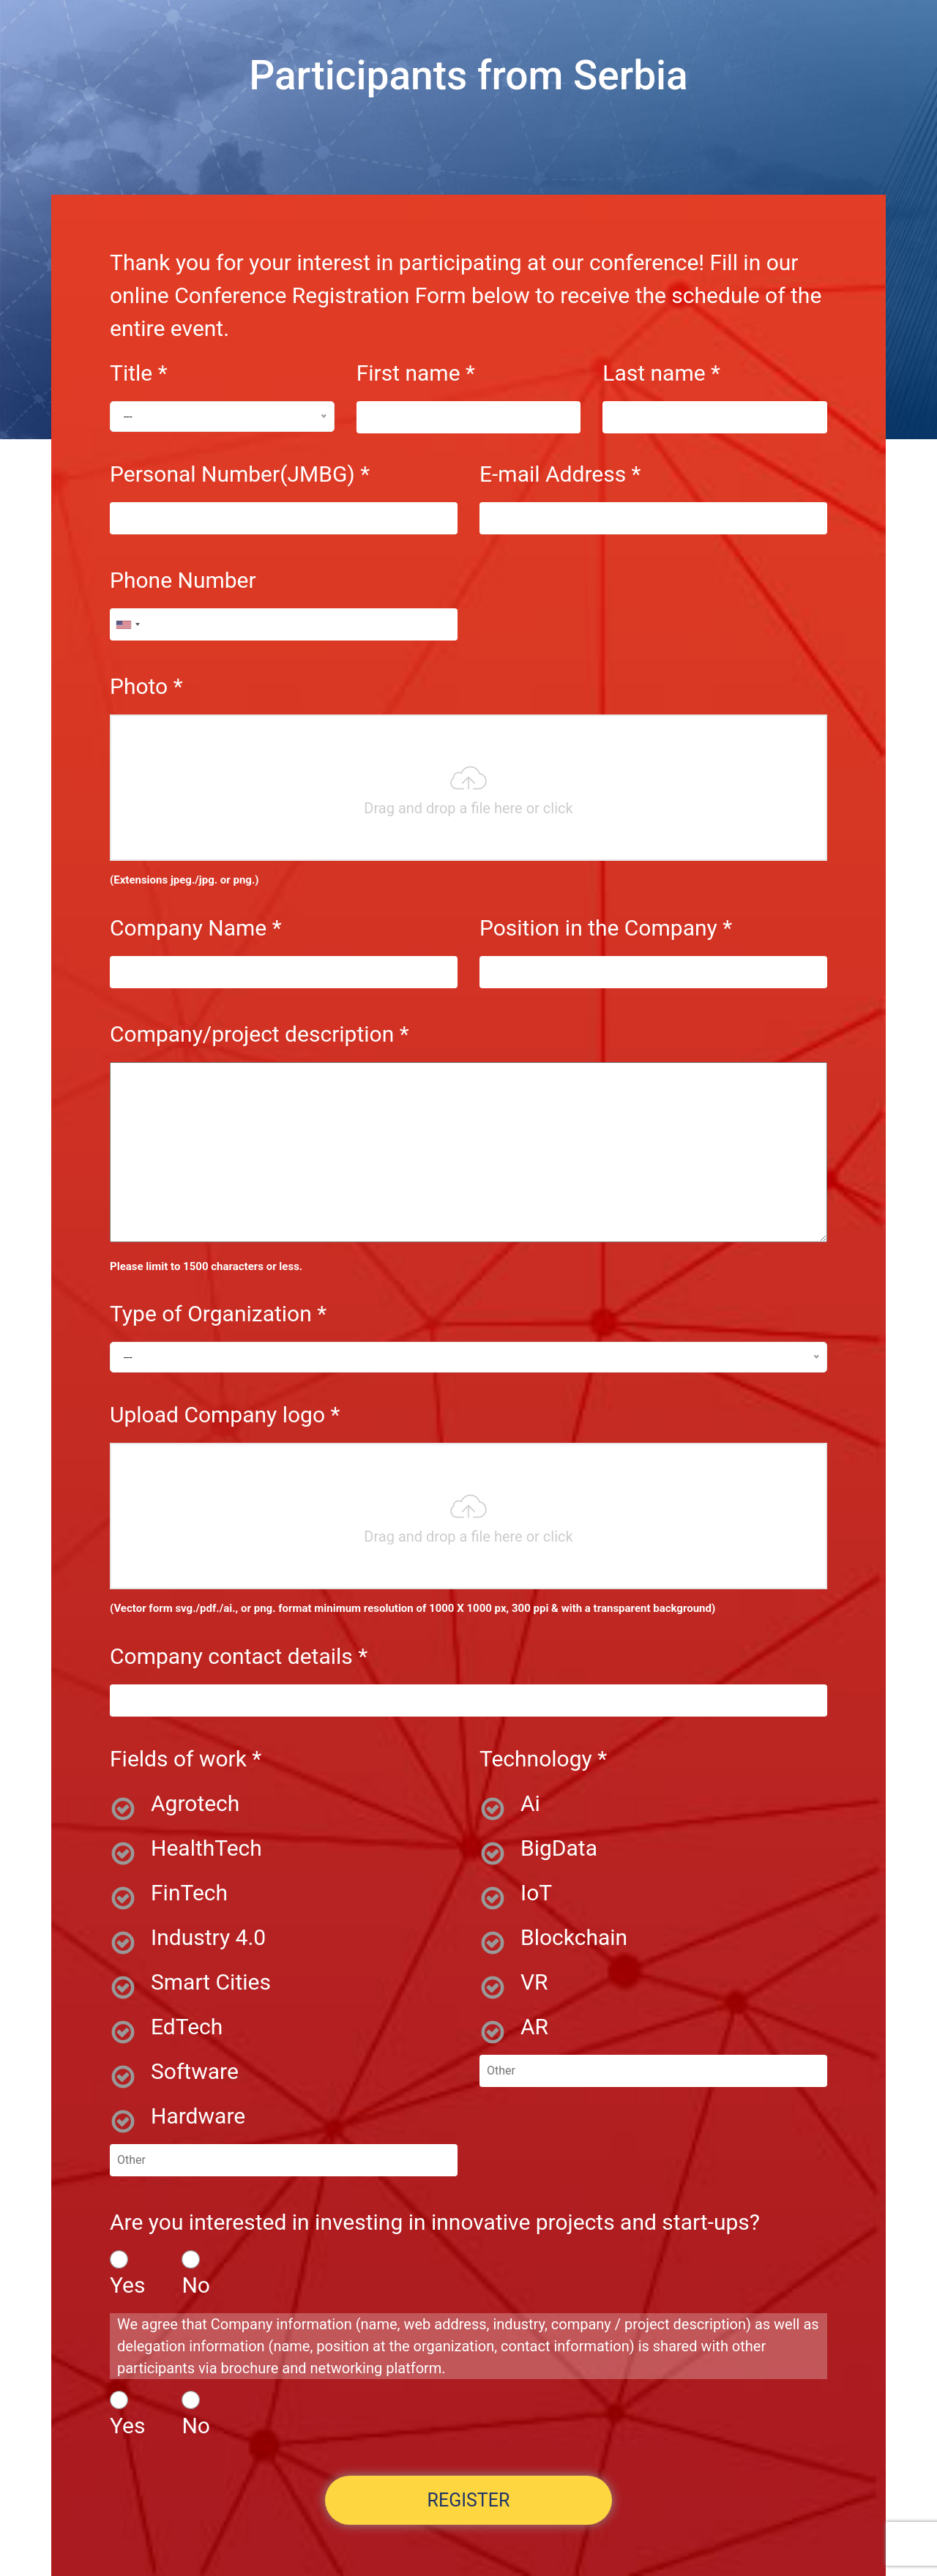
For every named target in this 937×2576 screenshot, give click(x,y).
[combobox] (127, 624)
